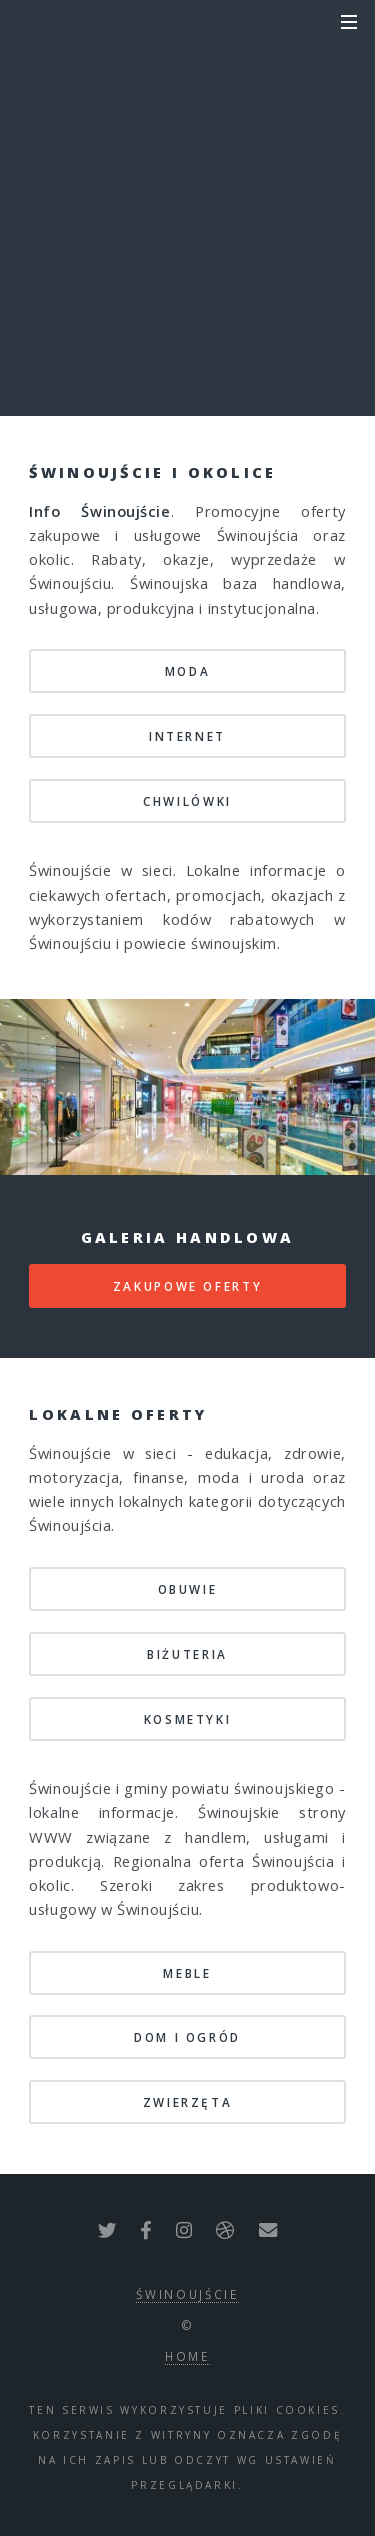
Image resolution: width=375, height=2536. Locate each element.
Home (187, 2356)
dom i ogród (187, 2037)
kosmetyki (188, 1719)
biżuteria (187, 1654)
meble (187, 1973)
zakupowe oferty (188, 1286)
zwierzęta (188, 2102)
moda (188, 671)
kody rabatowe (187, 232)
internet (187, 736)
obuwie (188, 1589)
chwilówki (187, 801)
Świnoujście (187, 2294)
